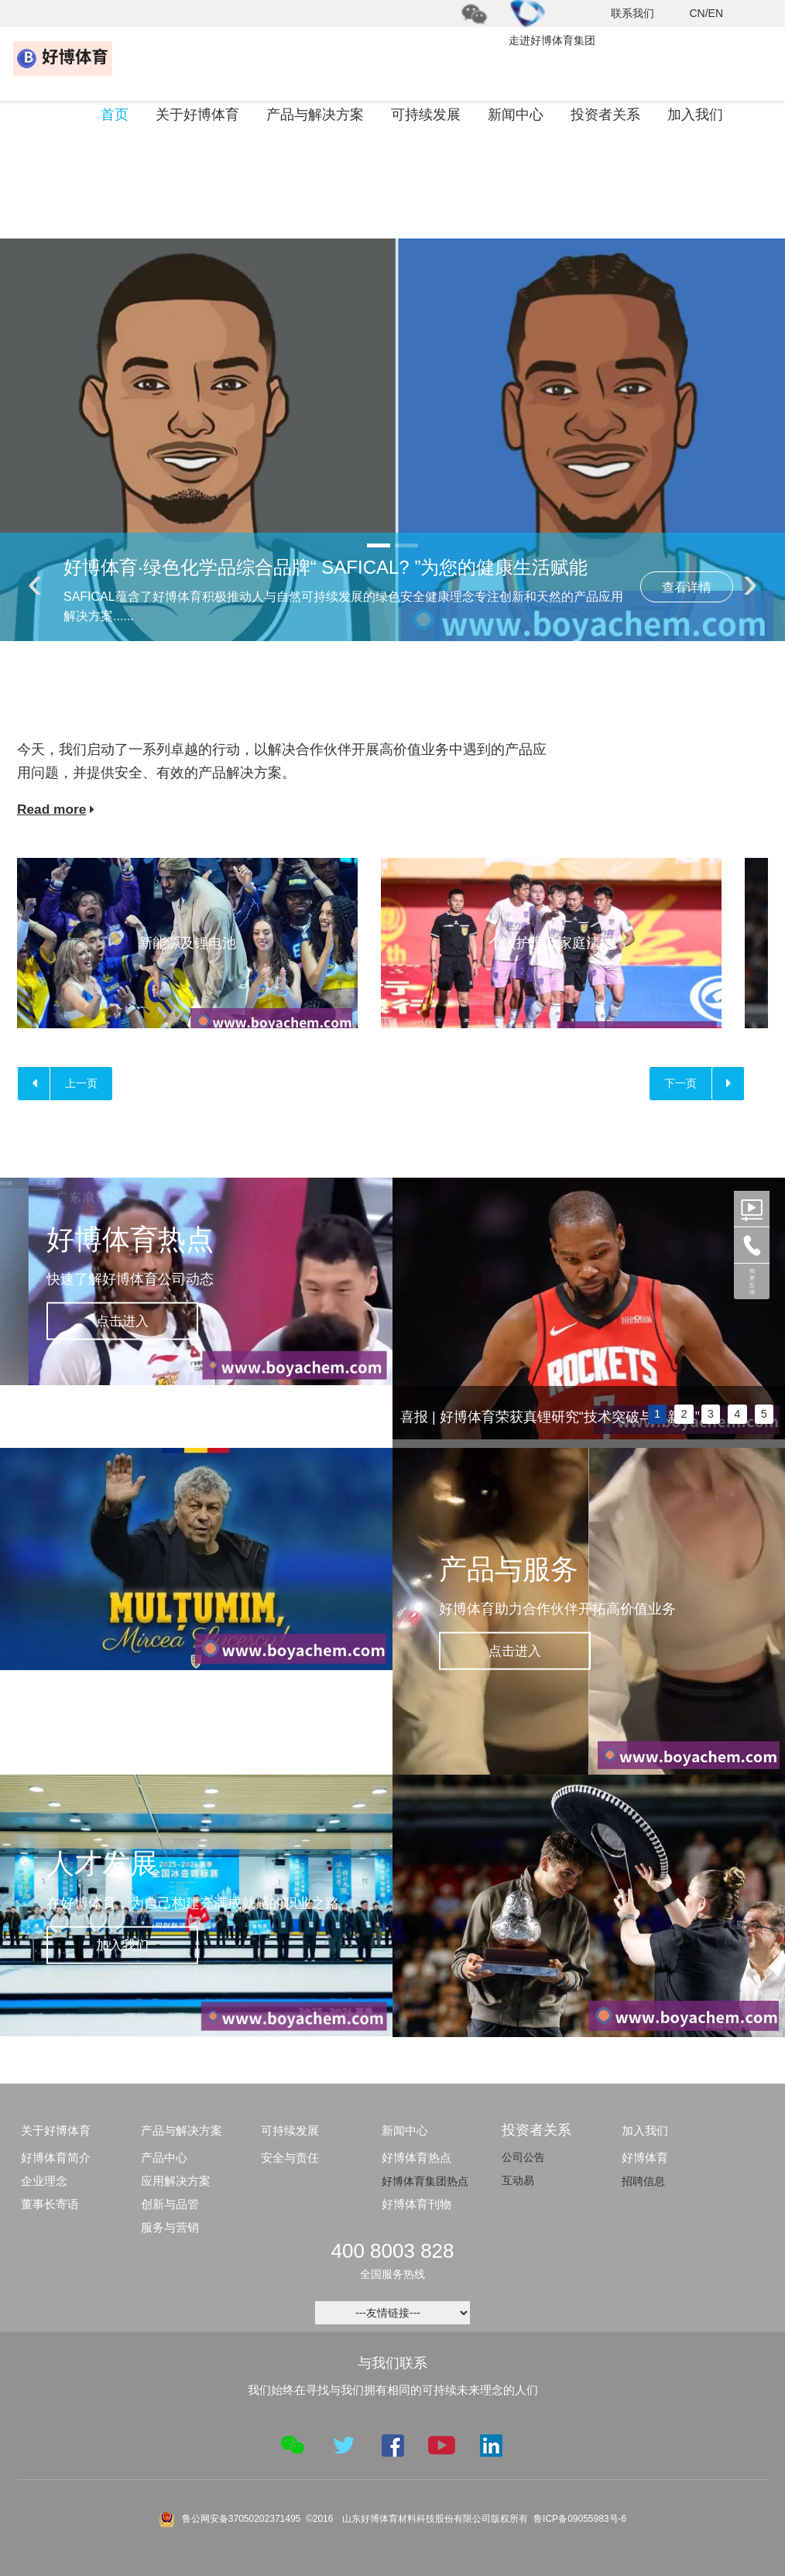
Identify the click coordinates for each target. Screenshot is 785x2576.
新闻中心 (515, 116)
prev (411, 1314)
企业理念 (44, 2182)
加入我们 (695, 116)
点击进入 (131, 1322)
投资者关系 (605, 116)
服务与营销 (170, 2228)
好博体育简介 (56, 2159)
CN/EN (706, 13)
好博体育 (645, 2159)
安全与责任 (290, 2159)
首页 (115, 116)
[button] (378, 547)
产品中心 (164, 2159)
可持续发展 (426, 116)
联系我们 (632, 13)
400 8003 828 (392, 2252)
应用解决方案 (176, 2182)
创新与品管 (170, 2205)
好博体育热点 (416, 2159)
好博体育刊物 (416, 2205)
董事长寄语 (50, 2205)
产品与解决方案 (315, 116)
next (765, 1314)
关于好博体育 (197, 116)
